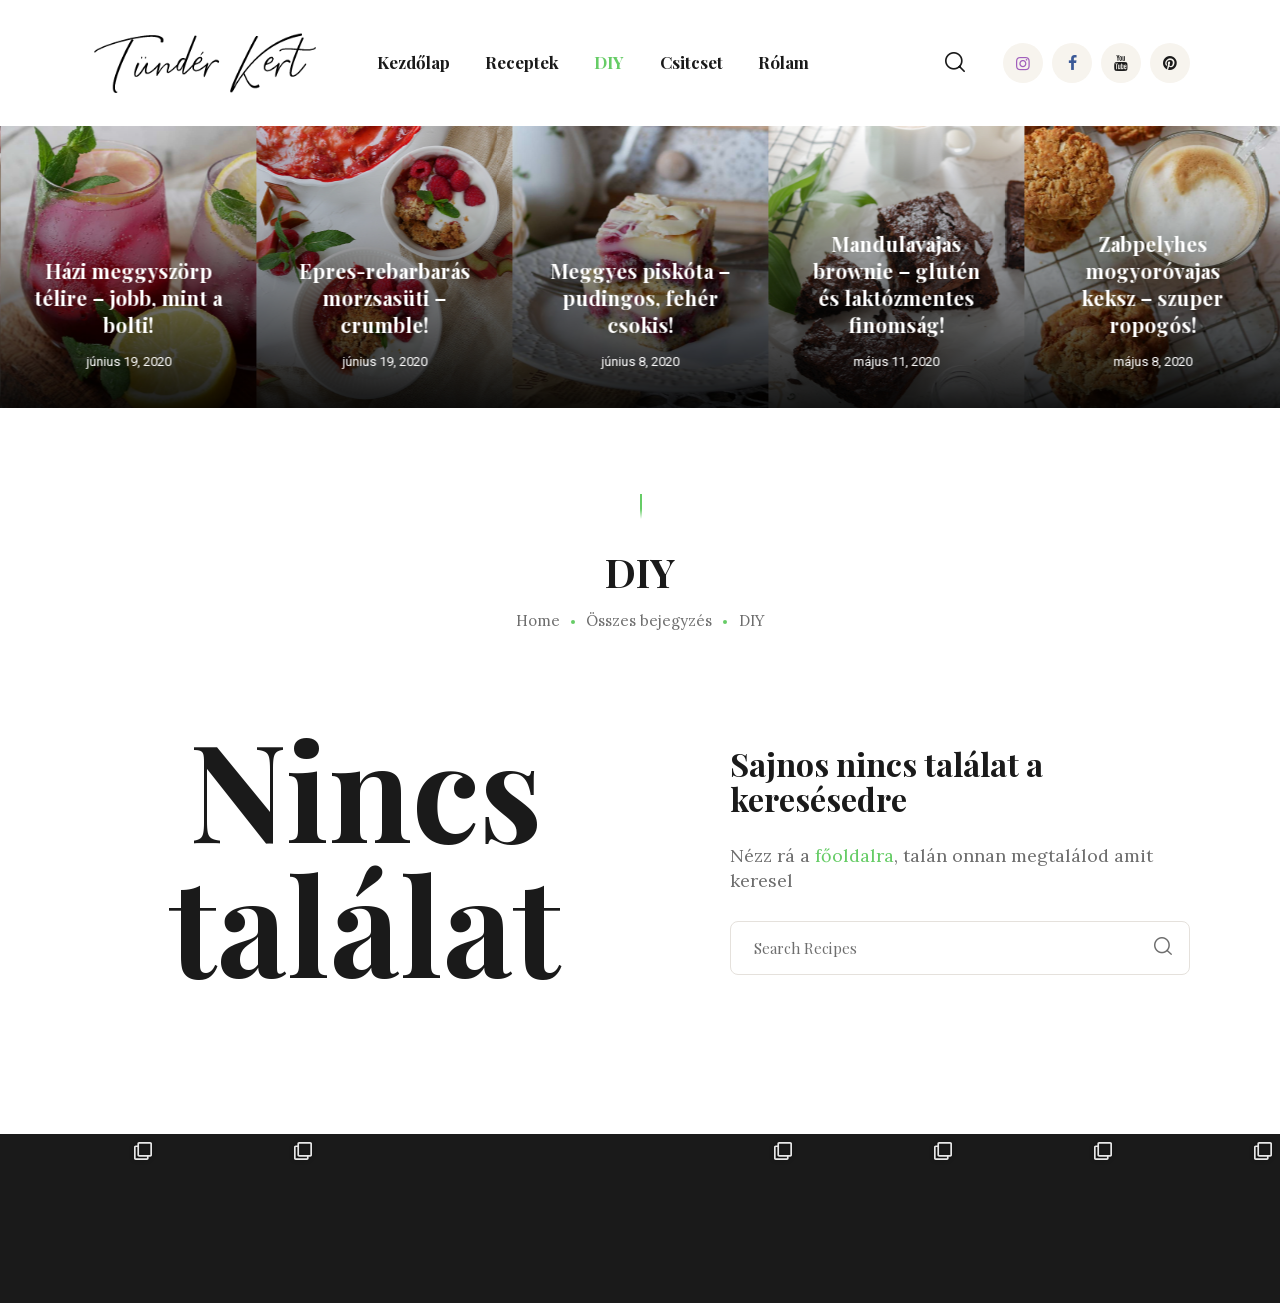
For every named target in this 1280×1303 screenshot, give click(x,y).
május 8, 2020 (1227, 361)
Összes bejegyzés (649, 620)
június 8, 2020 (715, 361)
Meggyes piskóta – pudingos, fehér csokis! (715, 297)
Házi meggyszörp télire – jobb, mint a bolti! (203, 297)
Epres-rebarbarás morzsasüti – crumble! (459, 297)
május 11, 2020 (971, 361)
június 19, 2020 (203, 361)
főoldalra (854, 855)
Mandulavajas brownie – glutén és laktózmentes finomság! (971, 284)
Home (538, 621)
